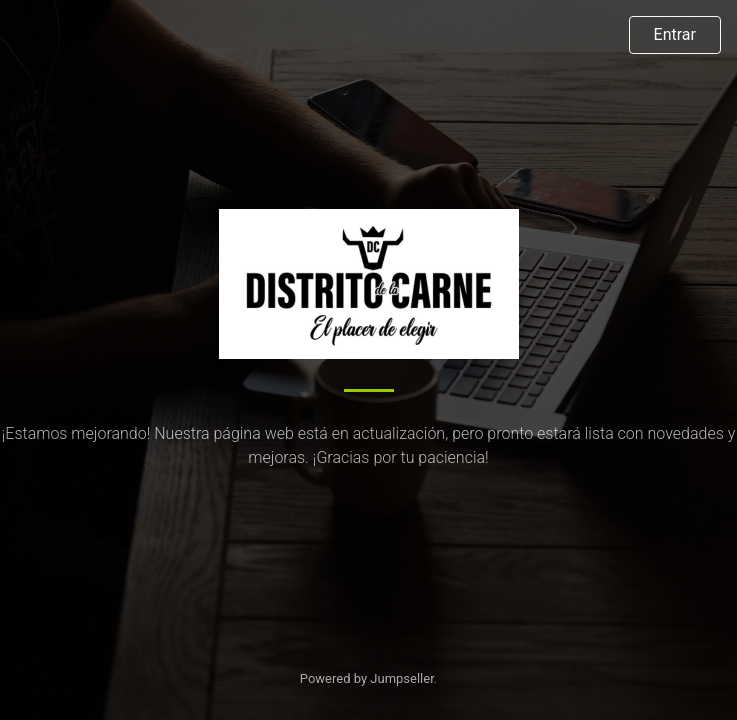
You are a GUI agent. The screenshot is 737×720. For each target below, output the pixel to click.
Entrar (675, 34)
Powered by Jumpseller (367, 678)
